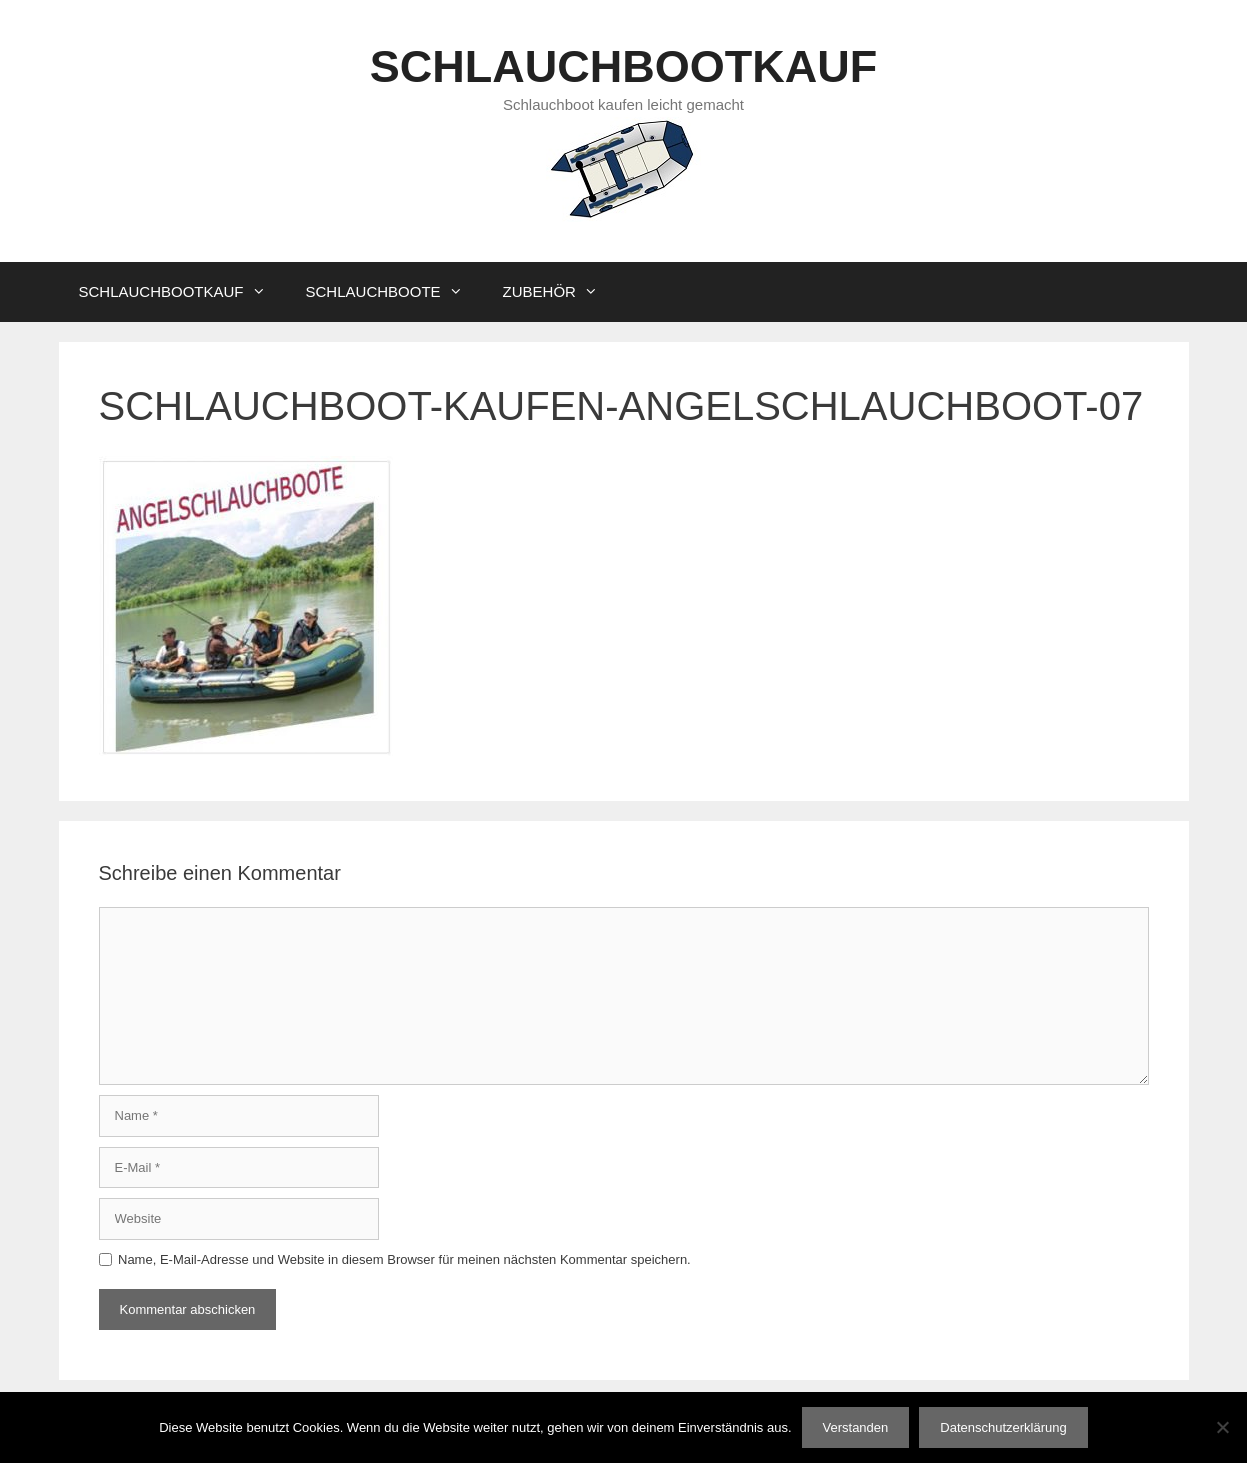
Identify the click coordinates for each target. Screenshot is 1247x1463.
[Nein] (1222, 1427)
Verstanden (856, 1427)
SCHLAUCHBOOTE (394, 292)
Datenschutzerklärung (1003, 1427)
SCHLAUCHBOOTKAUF (623, 66)
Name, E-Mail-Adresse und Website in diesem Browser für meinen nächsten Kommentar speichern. (404, 1259)
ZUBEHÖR (560, 292)
